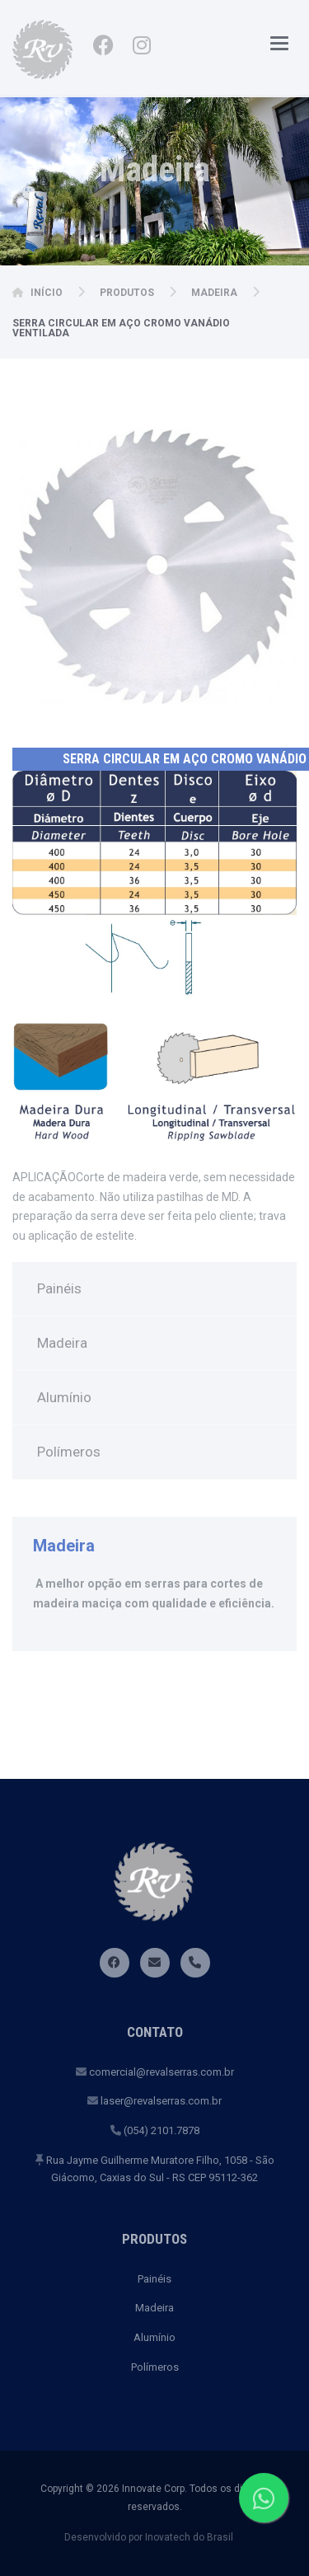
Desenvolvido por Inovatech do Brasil (148, 2537)
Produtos (127, 292)
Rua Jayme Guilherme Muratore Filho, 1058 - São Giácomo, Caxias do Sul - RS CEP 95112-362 (154, 2169)
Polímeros (69, 1451)
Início (46, 292)
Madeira (214, 292)
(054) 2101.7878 (154, 2130)
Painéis (59, 1288)
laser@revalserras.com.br (154, 2101)
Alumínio (64, 1397)
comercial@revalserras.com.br (155, 2072)
